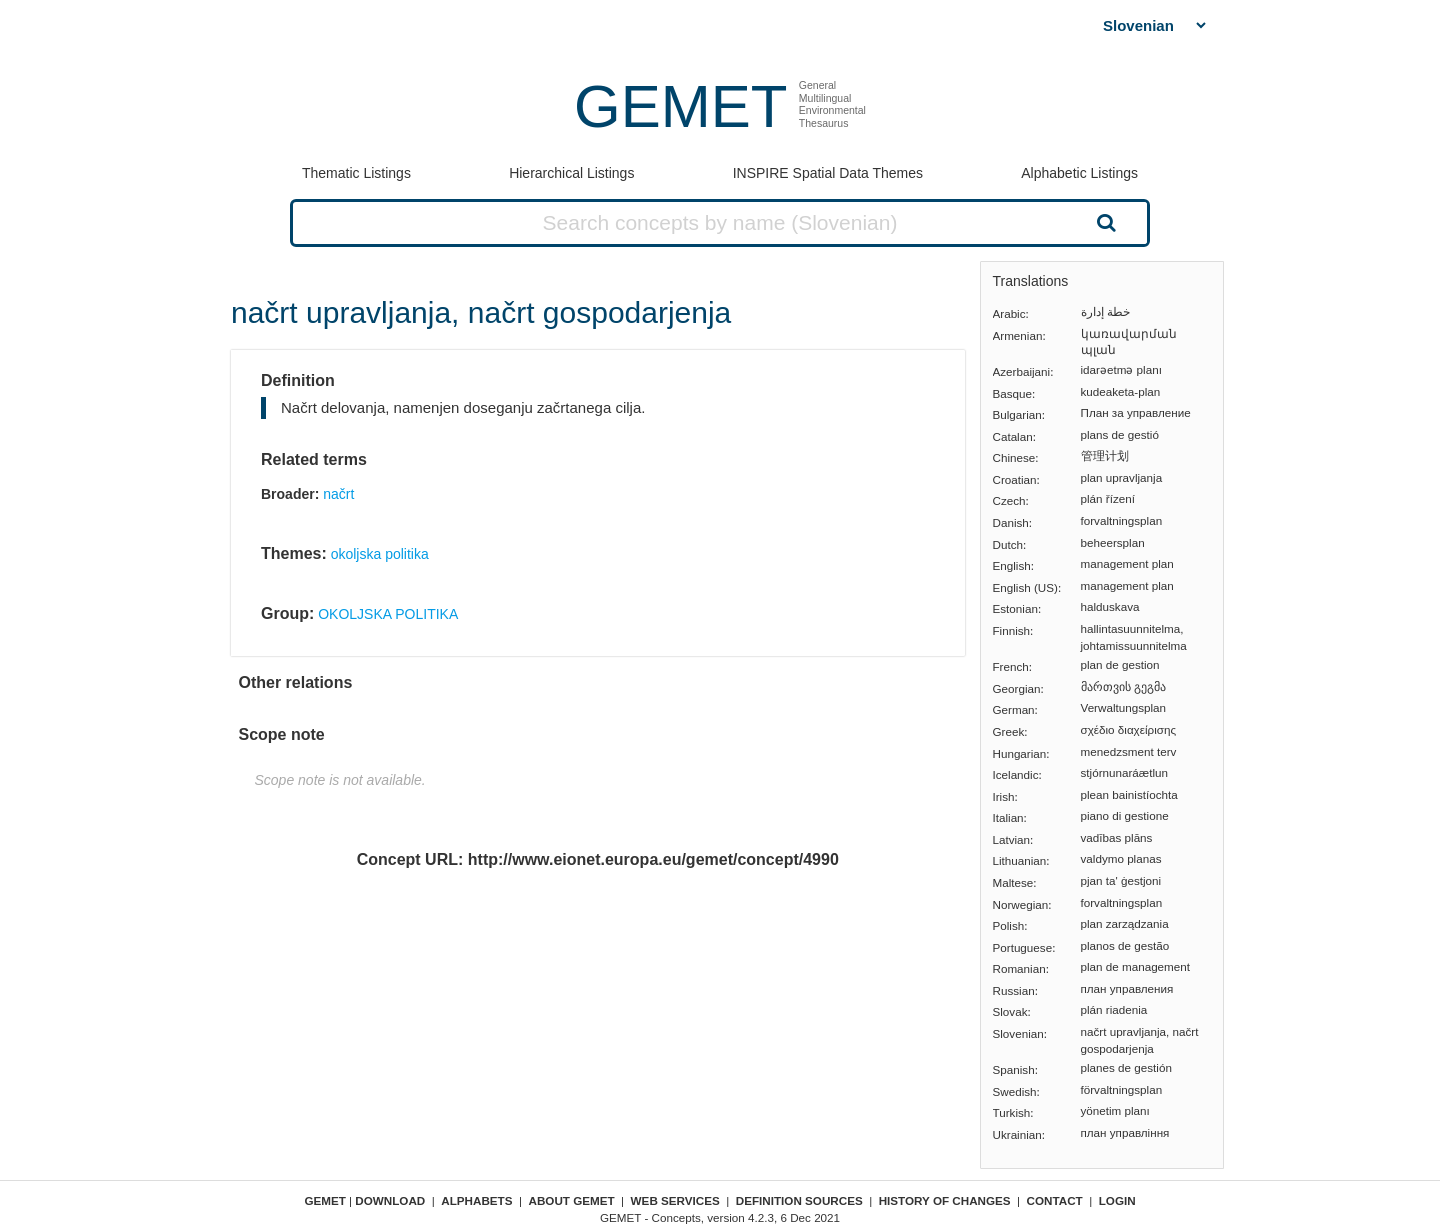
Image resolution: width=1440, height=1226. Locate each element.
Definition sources (799, 1200)
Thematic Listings (356, 173)
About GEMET (572, 1200)
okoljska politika (380, 554)
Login (1117, 1200)
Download (390, 1200)
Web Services (675, 1200)
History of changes (945, 1200)
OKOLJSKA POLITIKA (388, 614)
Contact (1055, 1200)
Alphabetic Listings (1079, 173)
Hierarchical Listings (571, 173)
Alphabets (476, 1200)
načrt (338, 494)
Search (1104, 222)
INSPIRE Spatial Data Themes (828, 173)
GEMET (680, 106)
